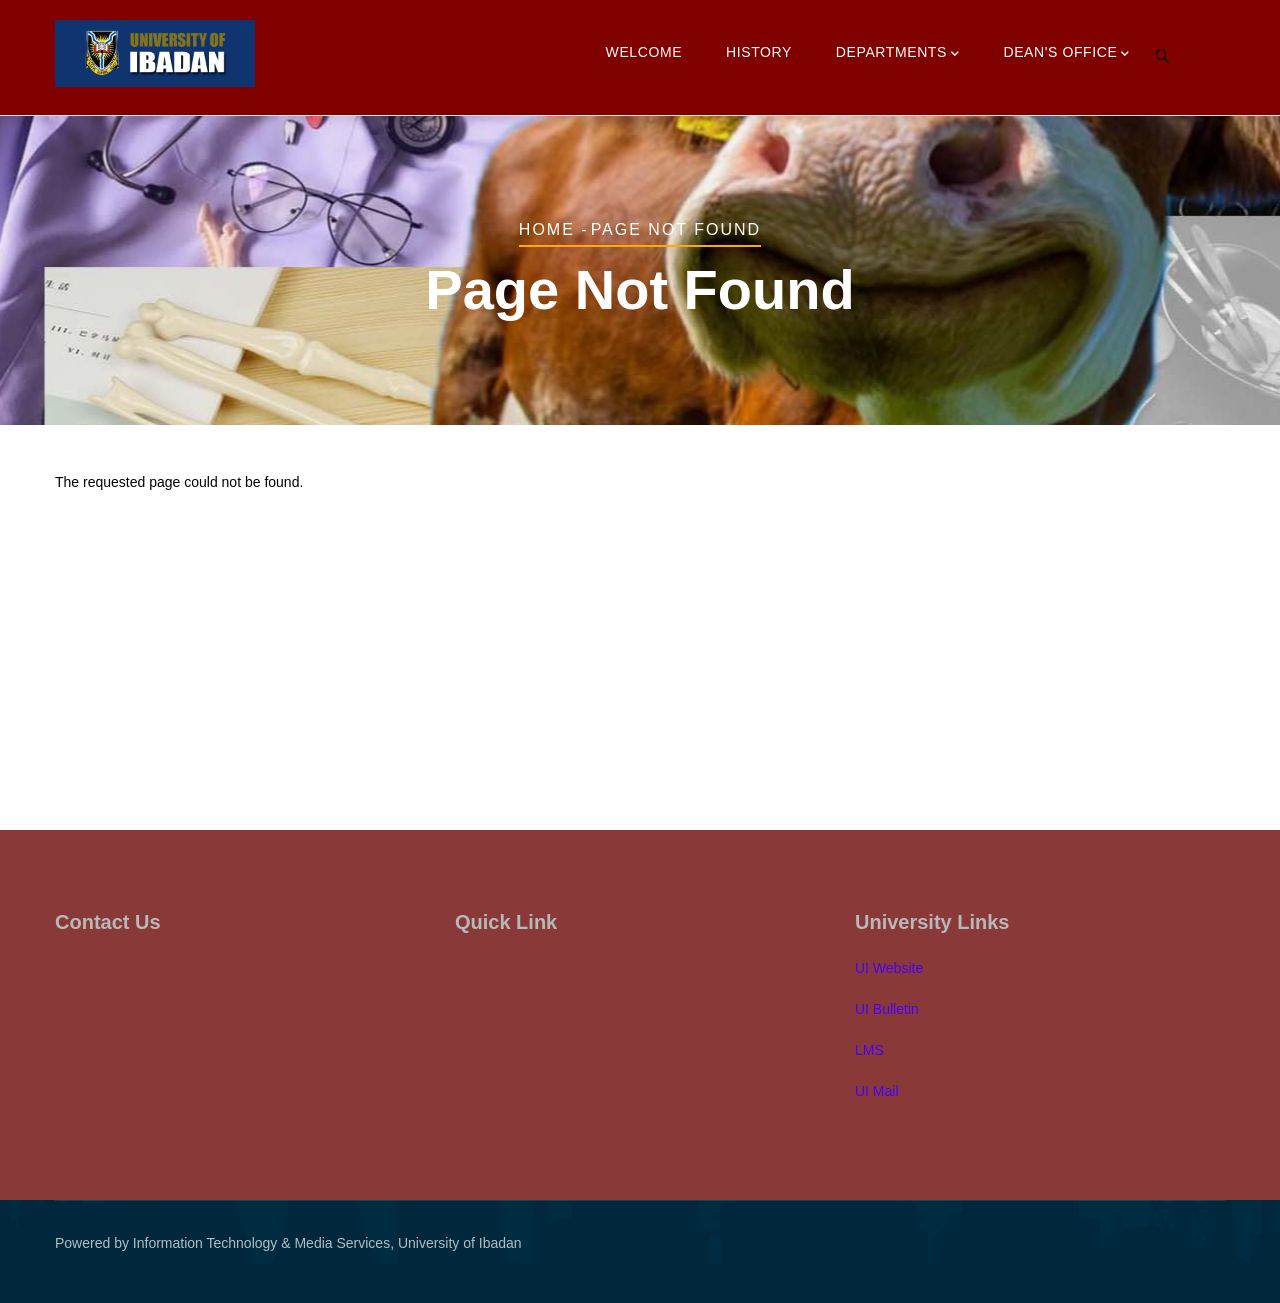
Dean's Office (1066, 54)
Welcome (644, 52)
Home (547, 229)
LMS (869, 1050)
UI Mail (877, 1091)
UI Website (889, 968)
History (759, 52)
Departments (898, 54)
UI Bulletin (887, 1009)
